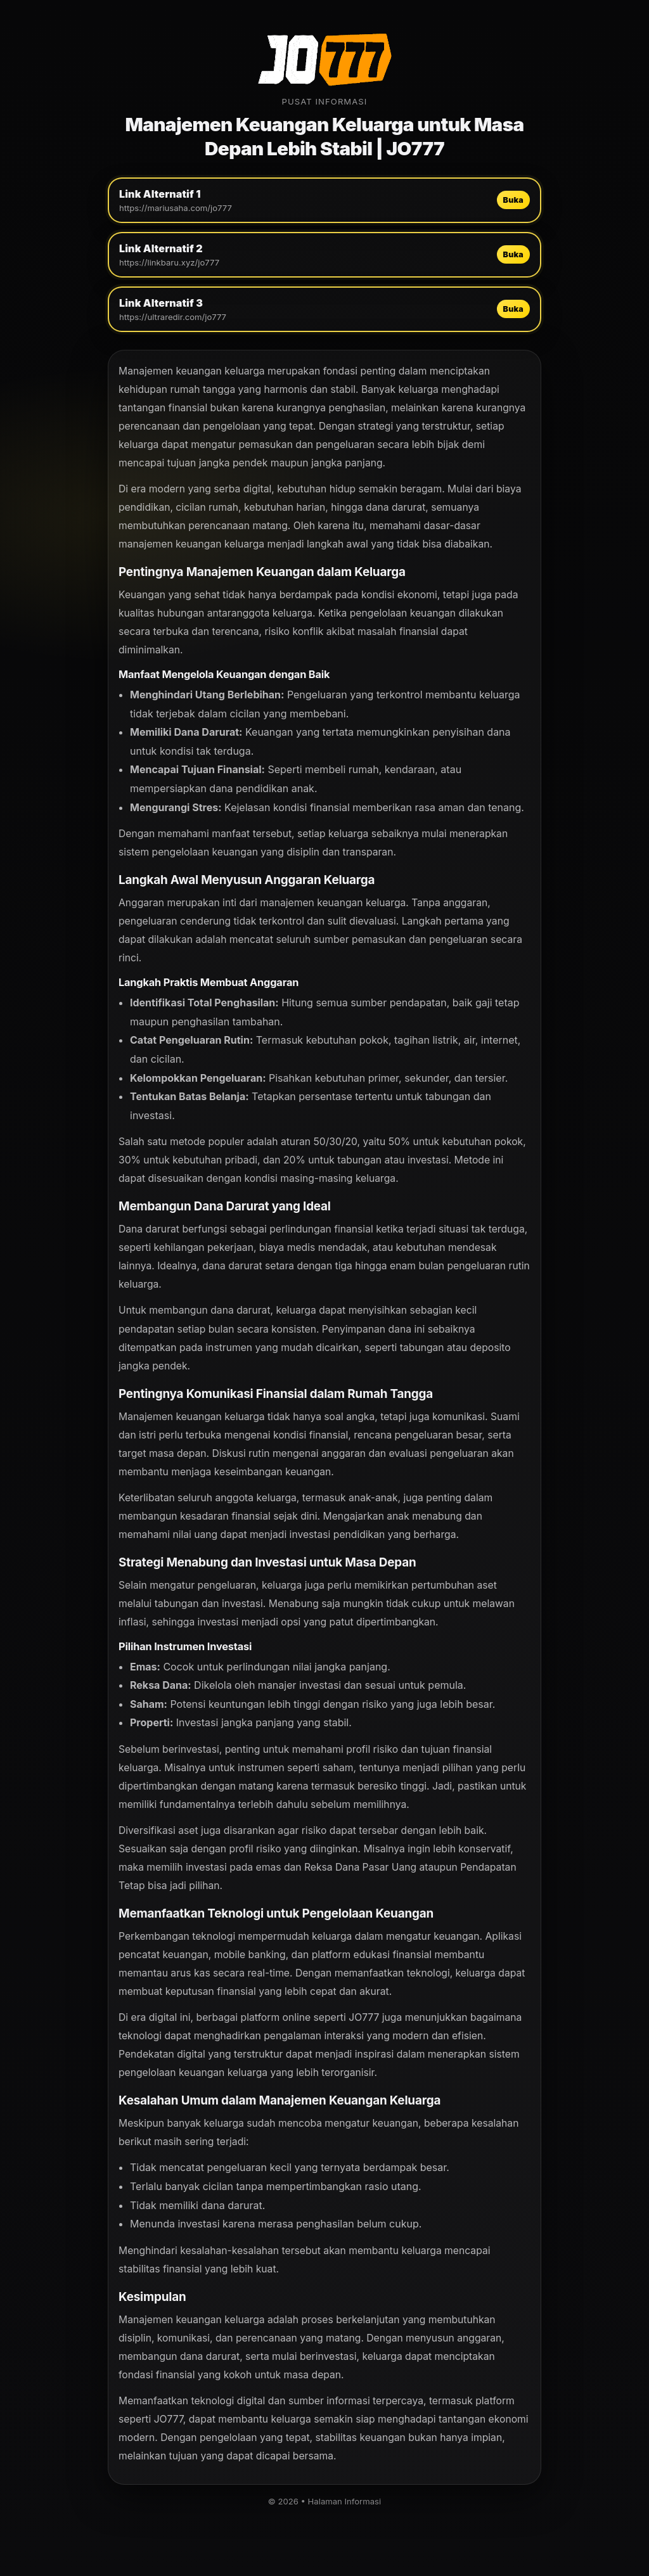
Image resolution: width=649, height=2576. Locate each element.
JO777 (364, 2017)
